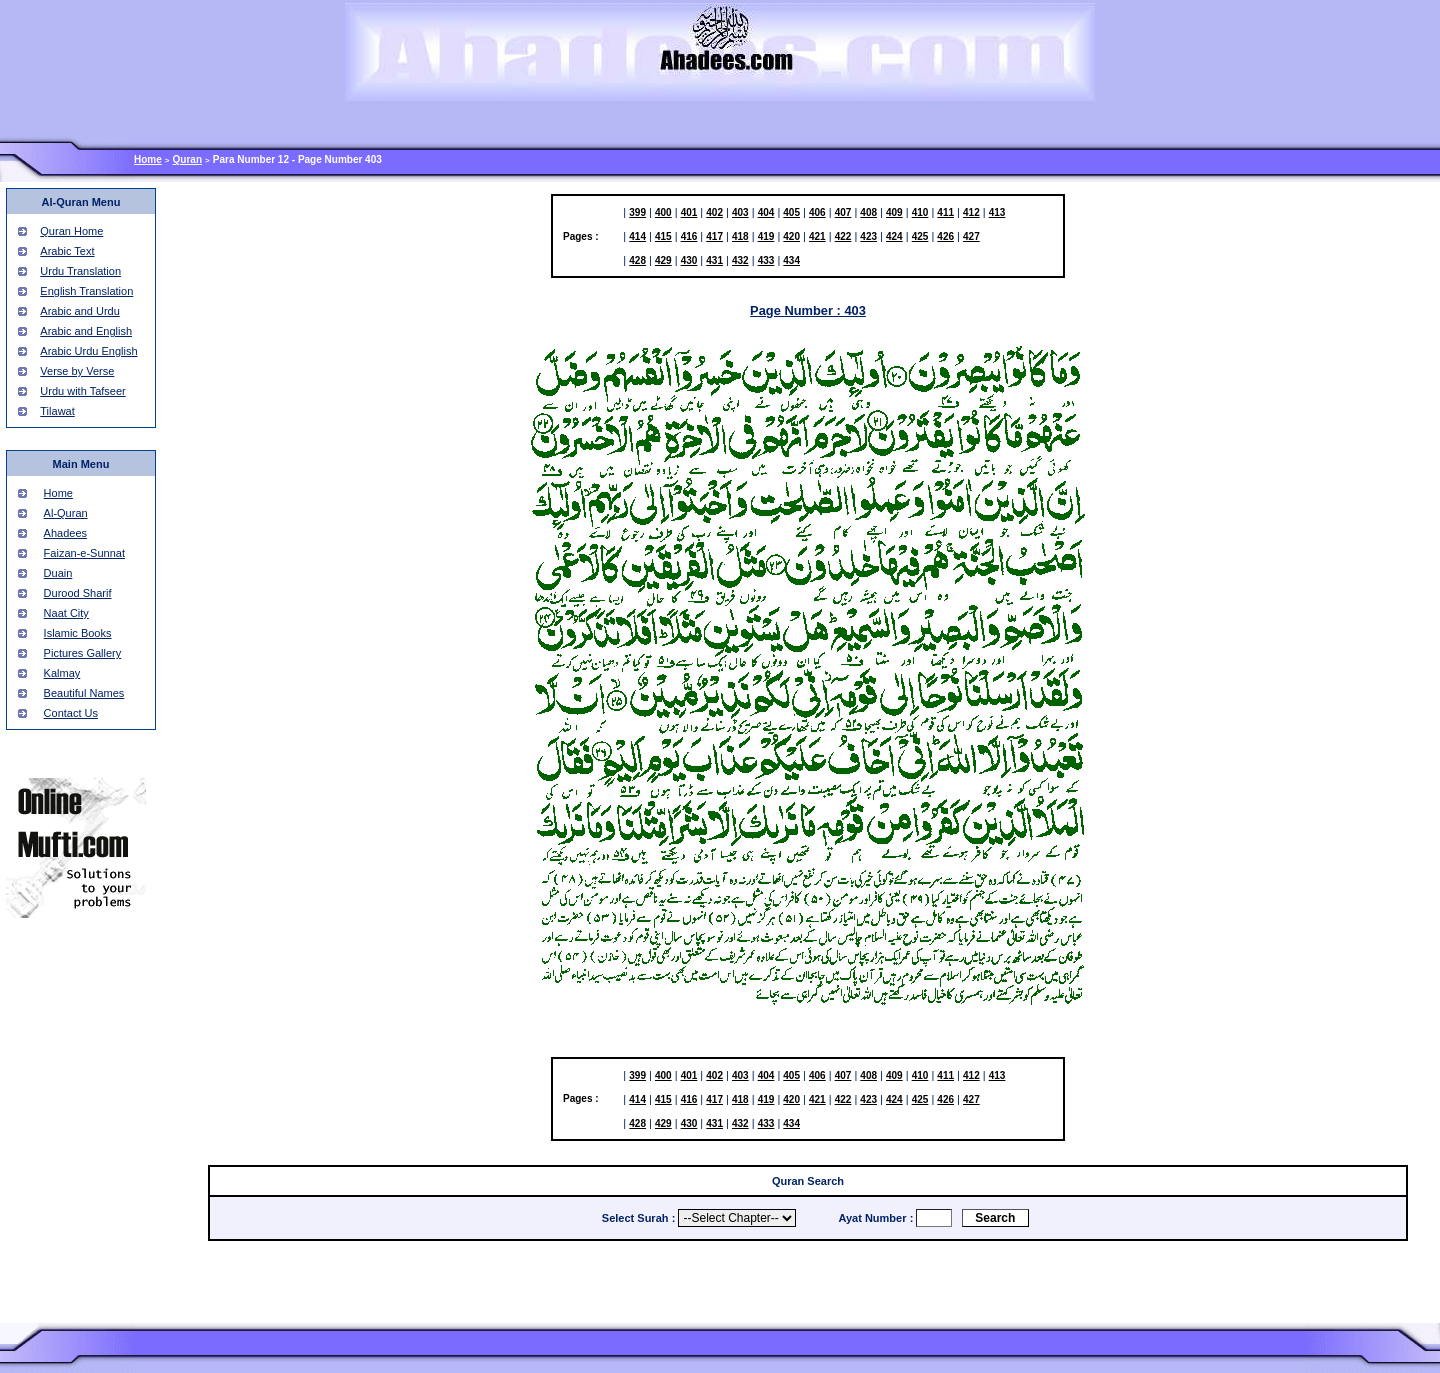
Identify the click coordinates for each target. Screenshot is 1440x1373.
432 (740, 260)
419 (766, 236)
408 (868, 212)
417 (714, 236)
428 (637, 260)
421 (817, 236)
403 (740, 212)
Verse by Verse (77, 371)
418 (740, 236)
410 (920, 212)
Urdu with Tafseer (82, 391)
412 (971, 212)
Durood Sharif (78, 593)
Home (148, 159)
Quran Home (71, 231)
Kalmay (62, 673)
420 (791, 236)
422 (843, 236)
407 (843, 212)
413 (997, 212)
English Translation (86, 291)
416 (689, 236)
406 (817, 212)
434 (791, 260)
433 (766, 260)
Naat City (66, 613)
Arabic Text (67, 251)
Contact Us (71, 713)
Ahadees (65, 533)
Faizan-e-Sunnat (84, 553)
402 (714, 212)
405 (791, 212)
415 (663, 236)
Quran (187, 159)
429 (663, 260)
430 (689, 260)
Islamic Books (78, 633)
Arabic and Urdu (80, 311)
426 (945, 236)
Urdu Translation (80, 271)
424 (894, 236)
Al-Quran (66, 513)
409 (894, 212)
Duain (58, 573)
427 (971, 236)
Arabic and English (86, 331)
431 (714, 260)
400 (663, 212)
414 (637, 236)
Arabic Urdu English (88, 351)
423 (868, 236)
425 (920, 236)
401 (689, 212)
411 (945, 212)
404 (766, 212)
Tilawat (57, 411)
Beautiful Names (84, 693)
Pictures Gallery (83, 653)
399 (637, 212)
